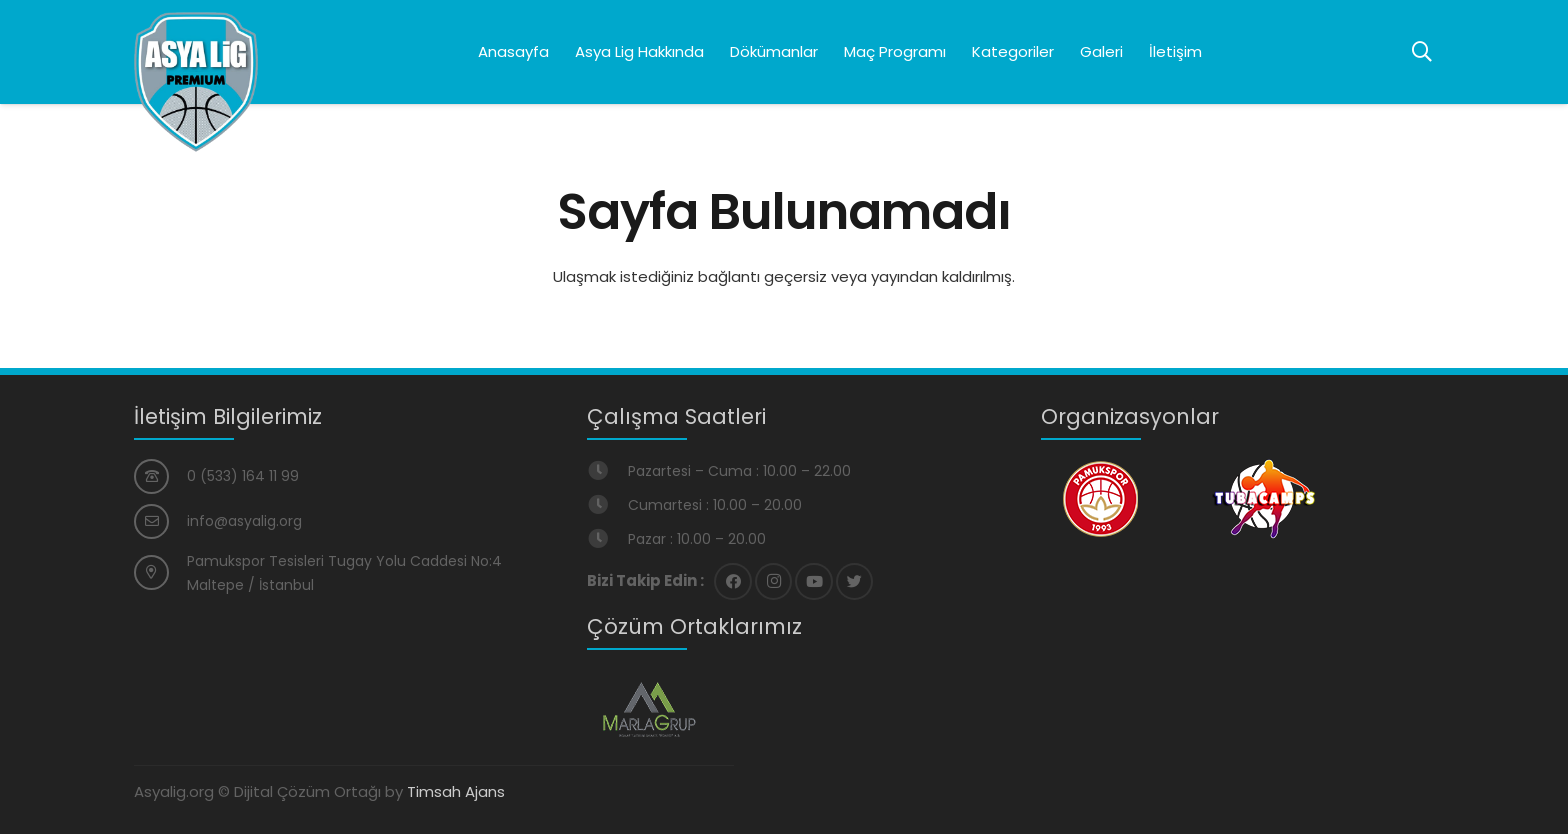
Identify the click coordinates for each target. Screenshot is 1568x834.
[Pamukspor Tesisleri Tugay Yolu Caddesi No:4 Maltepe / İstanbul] (160, 572)
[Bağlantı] (196, 82)
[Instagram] (774, 582)
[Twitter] (855, 582)
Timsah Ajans (456, 791)
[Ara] (1422, 52)
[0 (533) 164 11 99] (160, 476)
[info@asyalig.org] (160, 521)
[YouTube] (814, 582)
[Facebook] (733, 582)
